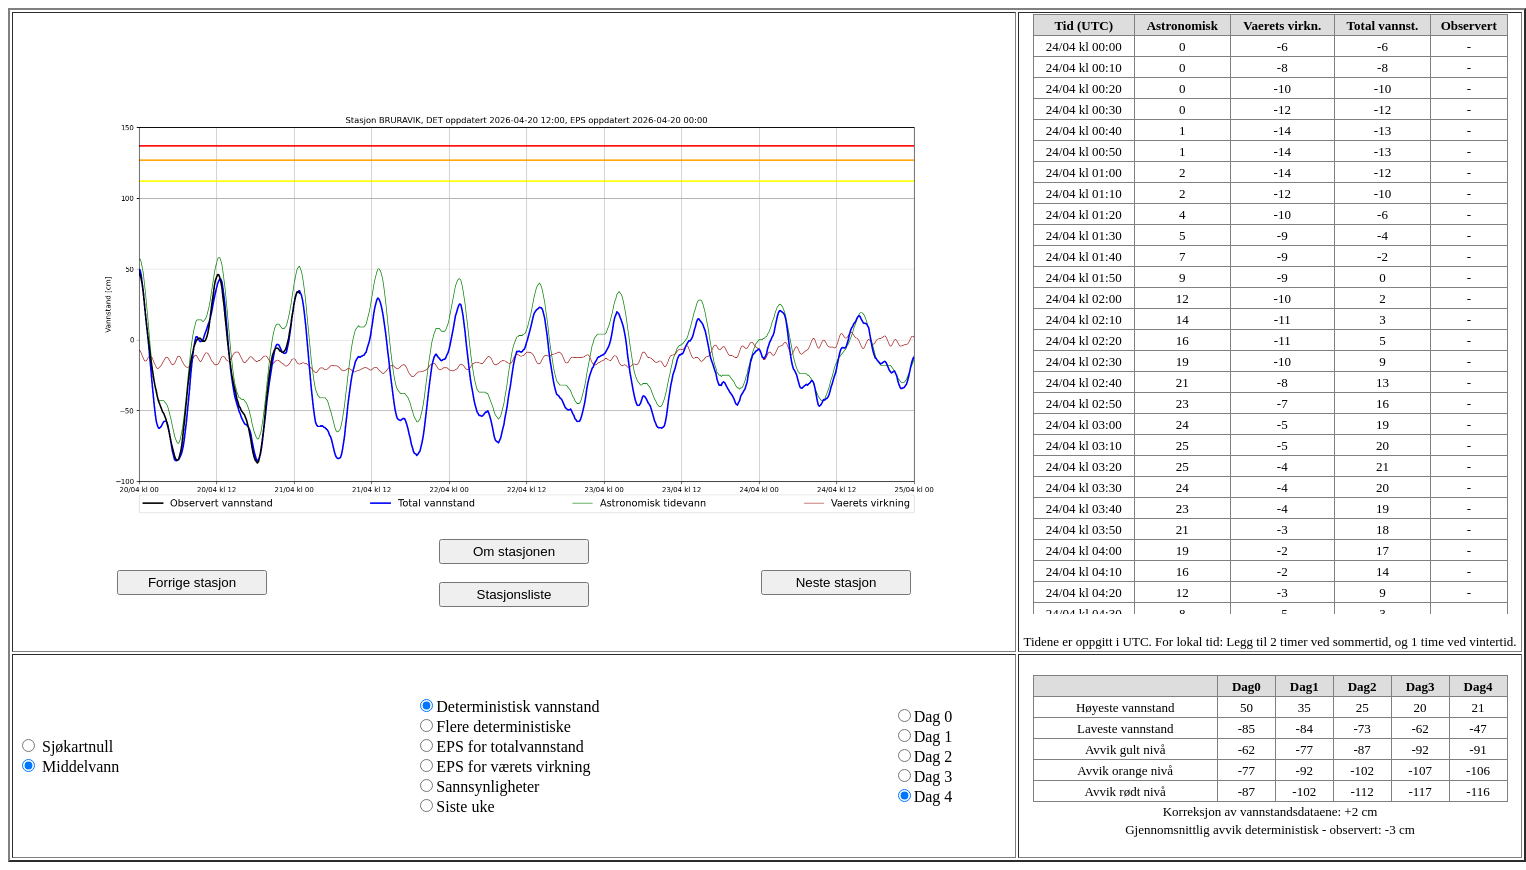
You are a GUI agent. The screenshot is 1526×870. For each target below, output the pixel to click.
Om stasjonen (514, 551)
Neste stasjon (836, 582)
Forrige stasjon (192, 582)
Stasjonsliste (514, 594)
